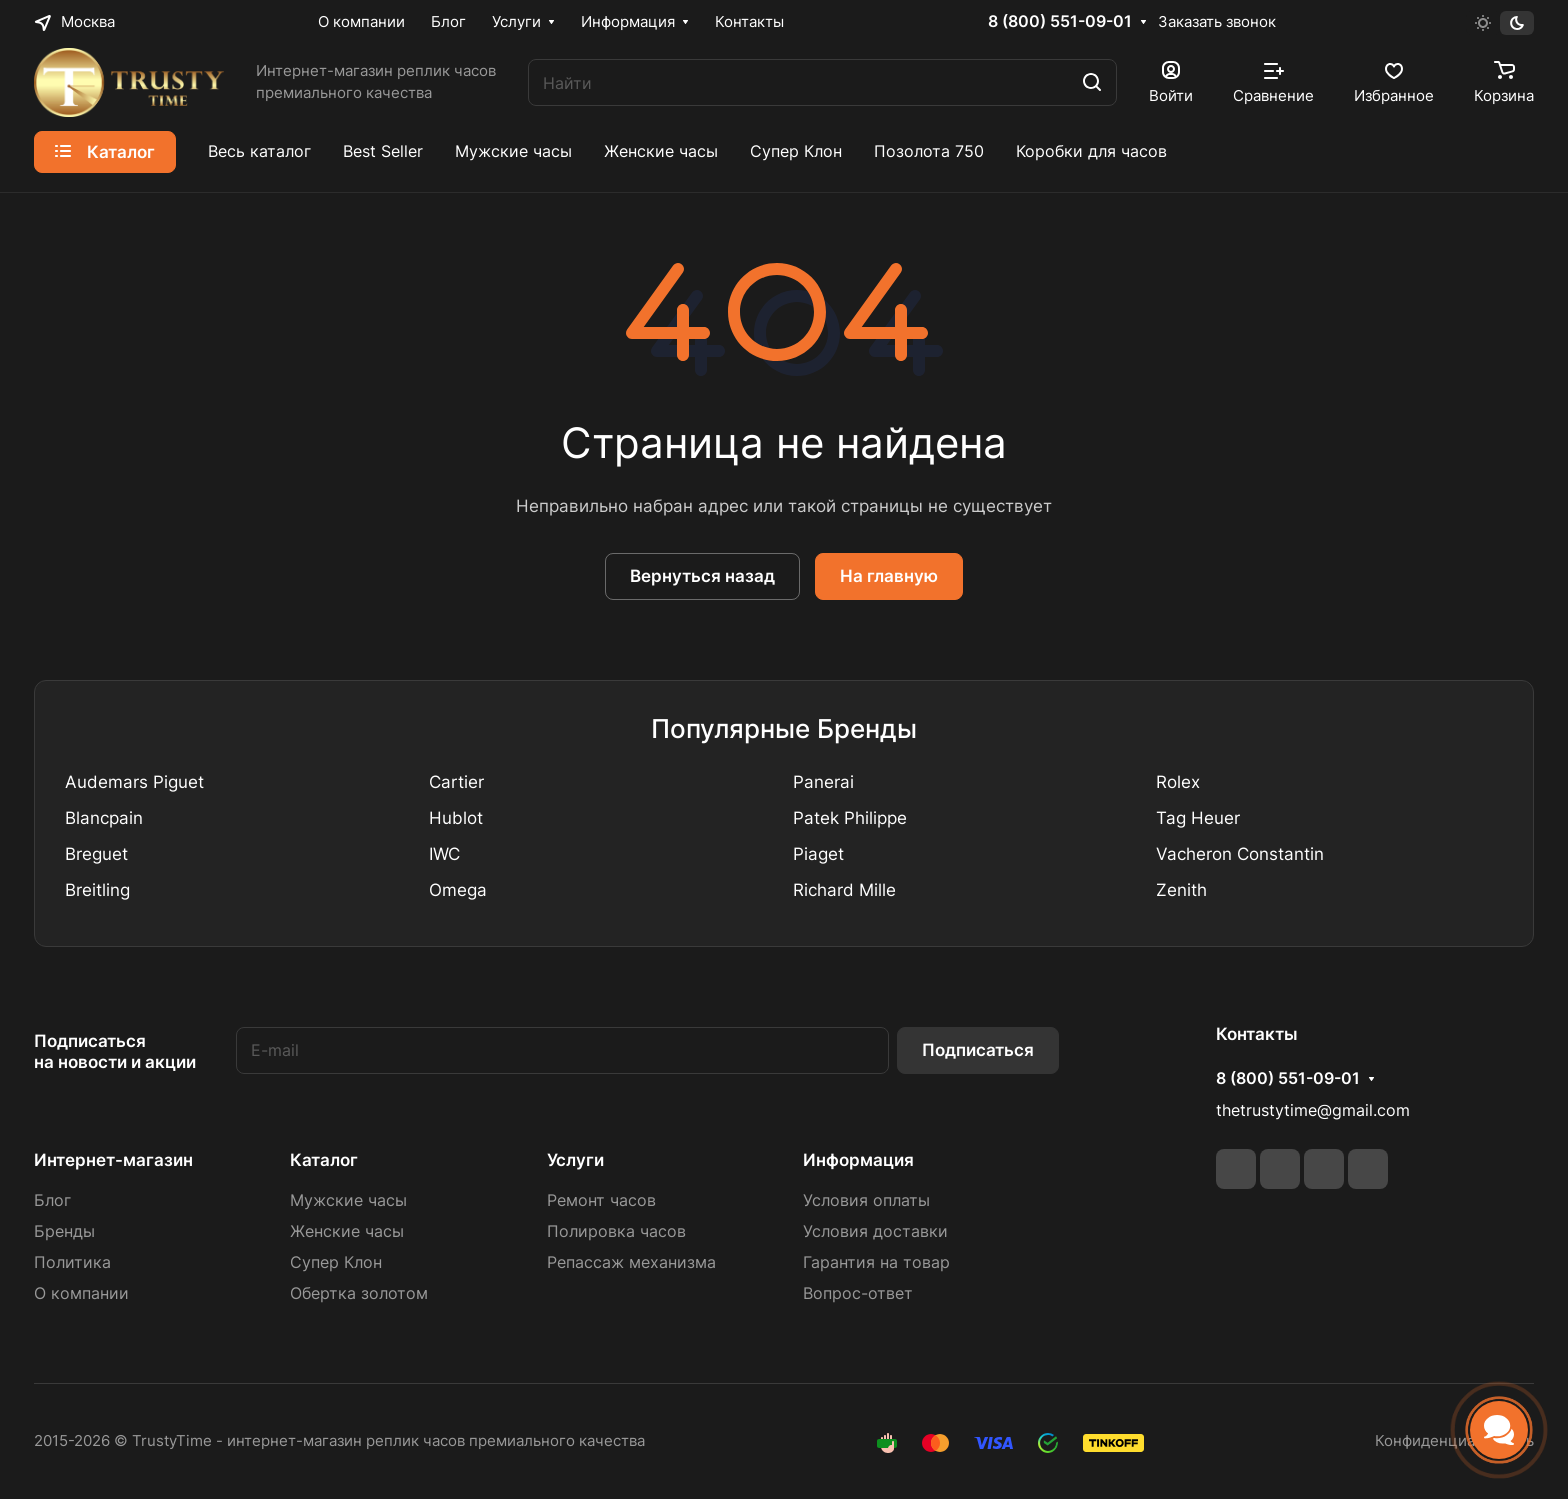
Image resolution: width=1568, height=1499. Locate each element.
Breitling (97, 890)
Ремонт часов (601, 1200)
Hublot (456, 818)
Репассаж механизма (631, 1262)
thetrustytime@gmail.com (1313, 1110)
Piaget (818, 854)
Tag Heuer (1198, 818)
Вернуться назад (702, 576)
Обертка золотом (359, 1293)
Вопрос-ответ (858, 1293)
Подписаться (978, 1050)
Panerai (823, 782)
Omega (458, 890)
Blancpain (104, 818)
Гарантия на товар (876, 1262)
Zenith (1181, 890)
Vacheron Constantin (1240, 854)
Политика (72, 1262)
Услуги (575, 1160)
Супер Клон (336, 1262)
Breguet (96, 854)
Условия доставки (875, 1231)
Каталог (324, 1160)
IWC (444, 854)
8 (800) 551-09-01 (1060, 22)
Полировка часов (616, 1231)
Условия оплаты (866, 1200)
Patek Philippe (850, 818)
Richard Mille (844, 890)
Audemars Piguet (134, 782)
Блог (52, 1200)
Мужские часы (348, 1200)
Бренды (64, 1231)
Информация (858, 1160)
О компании (81, 1293)
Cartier (456, 782)
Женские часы (347, 1231)
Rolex (1178, 782)
